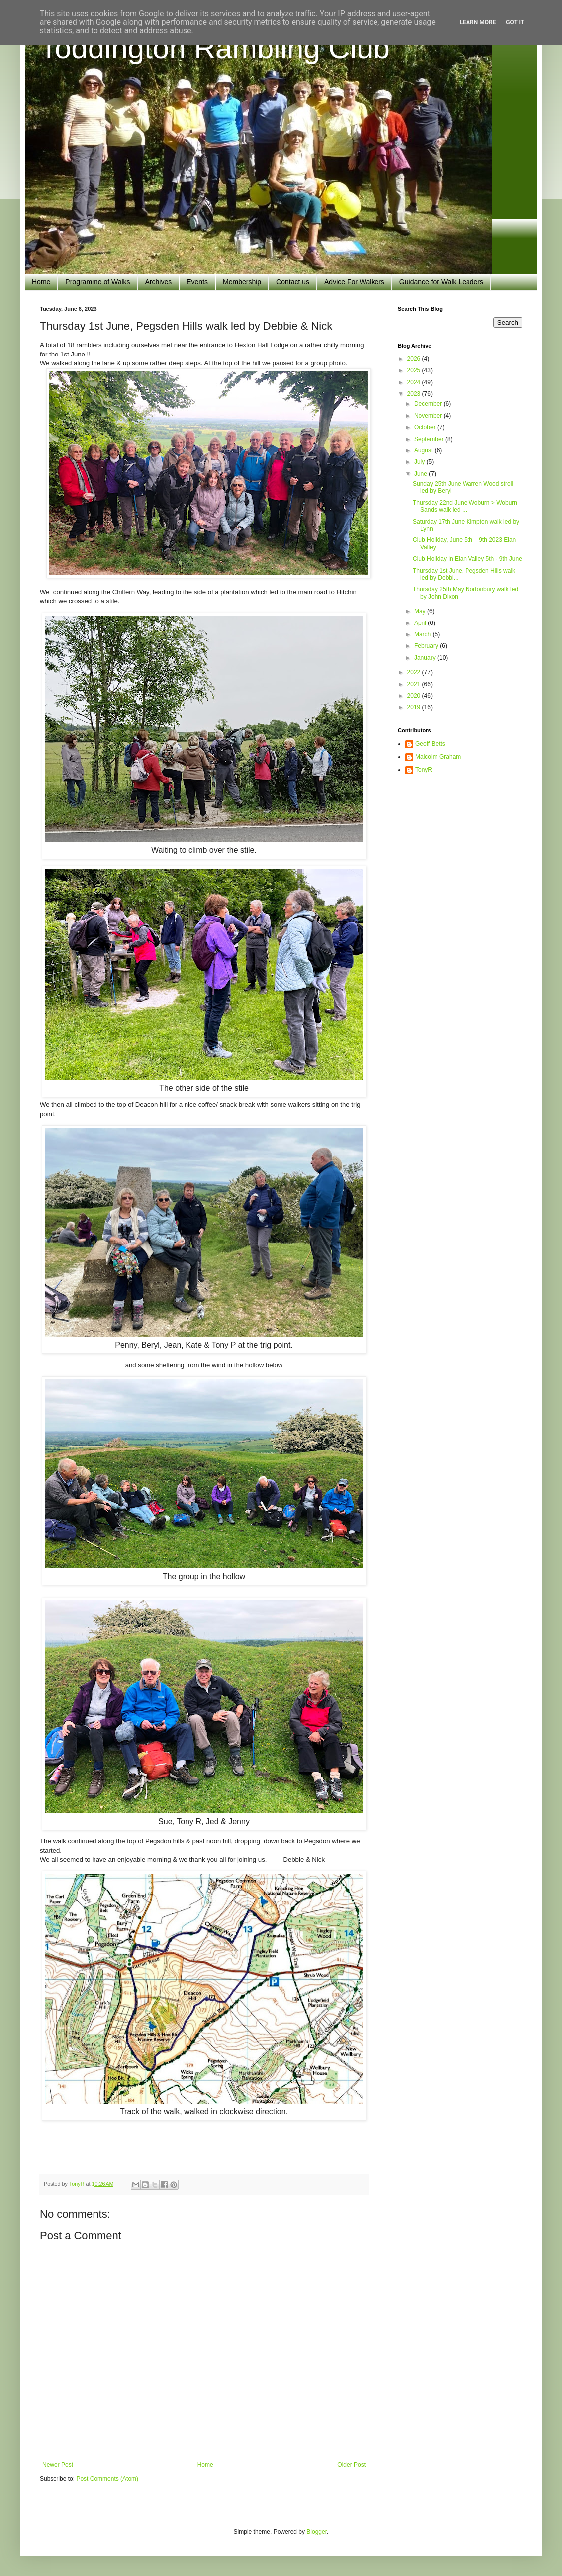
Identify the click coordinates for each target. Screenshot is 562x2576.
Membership (242, 282)
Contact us (292, 282)
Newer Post (57, 2464)
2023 (414, 393)
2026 (414, 358)
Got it (515, 22)
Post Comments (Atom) (107, 2478)
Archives (158, 282)
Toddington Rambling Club (215, 48)
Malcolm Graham (438, 756)
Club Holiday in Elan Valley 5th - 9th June (467, 558)
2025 (414, 370)
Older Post (351, 2464)
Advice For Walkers (354, 282)
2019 (414, 707)
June (421, 473)
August (424, 450)
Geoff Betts (430, 743)
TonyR (423, 769)
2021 (414, 684)
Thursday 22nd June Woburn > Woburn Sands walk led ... (465, 506)
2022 (414, 672)
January (425, 657)
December (429, 403)
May (420, 611)
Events (197, 282)
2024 (414, 382)
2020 (414, 695)
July (420, 461)
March (423, 634)
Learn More (478, 22)
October (425, 427)
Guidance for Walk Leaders (441, 282)
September (429, 439)
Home (41, 282)
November (429, 415)
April (421, 623)
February (427, 645)
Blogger (316, 2531)
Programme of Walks (97, 282)
